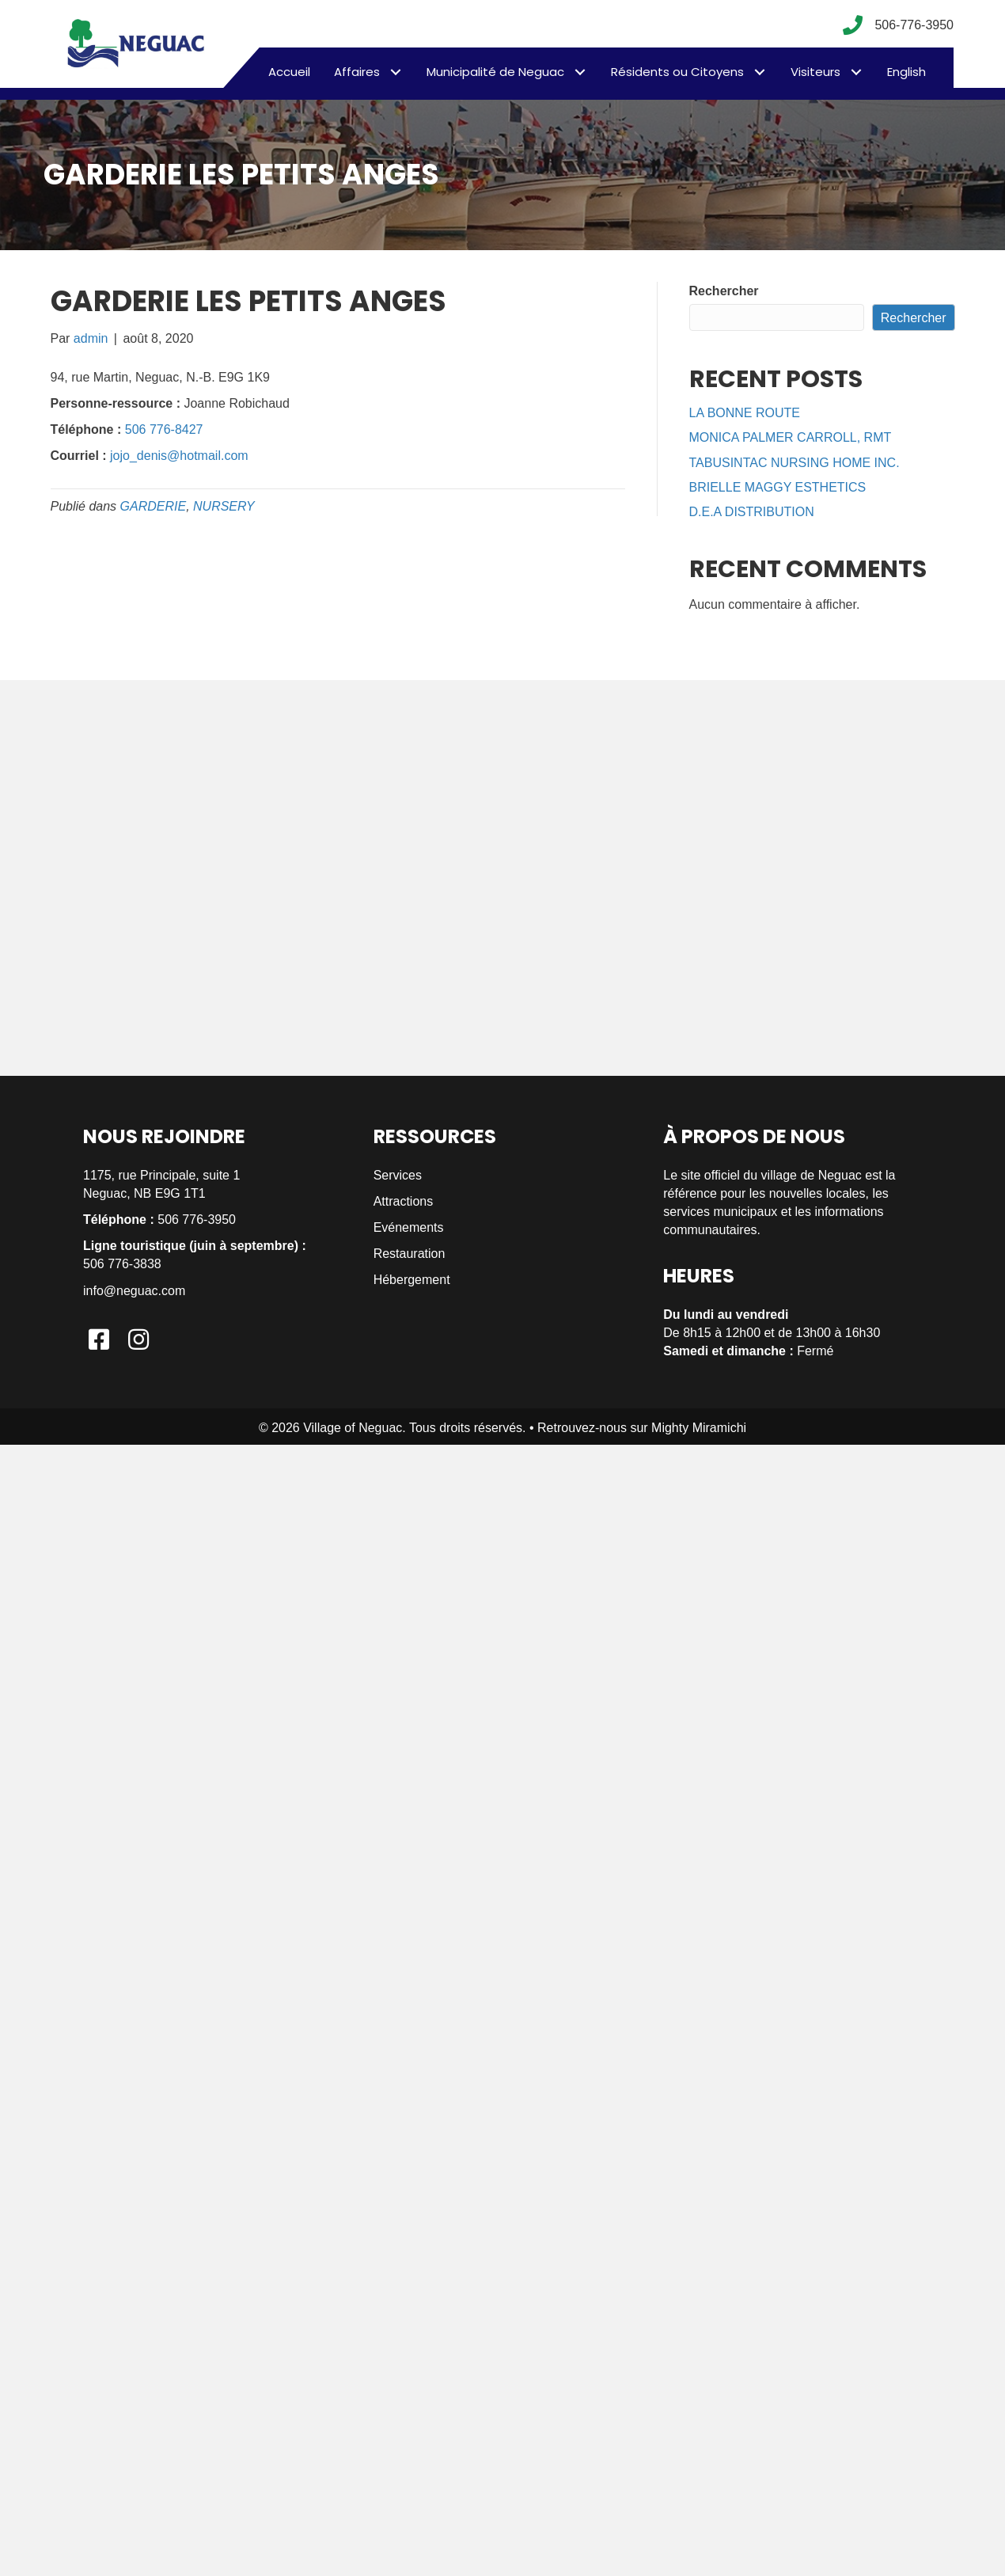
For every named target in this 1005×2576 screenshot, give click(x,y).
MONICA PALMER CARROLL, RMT (790, 437)
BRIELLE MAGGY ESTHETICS (778, 487)
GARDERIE (153, 506)
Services (398, 1175)
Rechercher (724, 291)
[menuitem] (906, 72)
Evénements (409, 1227)
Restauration (410, 1253)
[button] (395, 71)
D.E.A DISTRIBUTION (751, 512)
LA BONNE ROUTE (744, 413)
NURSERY (224, 506)
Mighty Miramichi (698, 1427)
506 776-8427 (164, 429)
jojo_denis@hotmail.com (179, 455)
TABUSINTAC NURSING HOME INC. (794, 462)
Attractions (404, 1201)
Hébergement (412, 1279)
